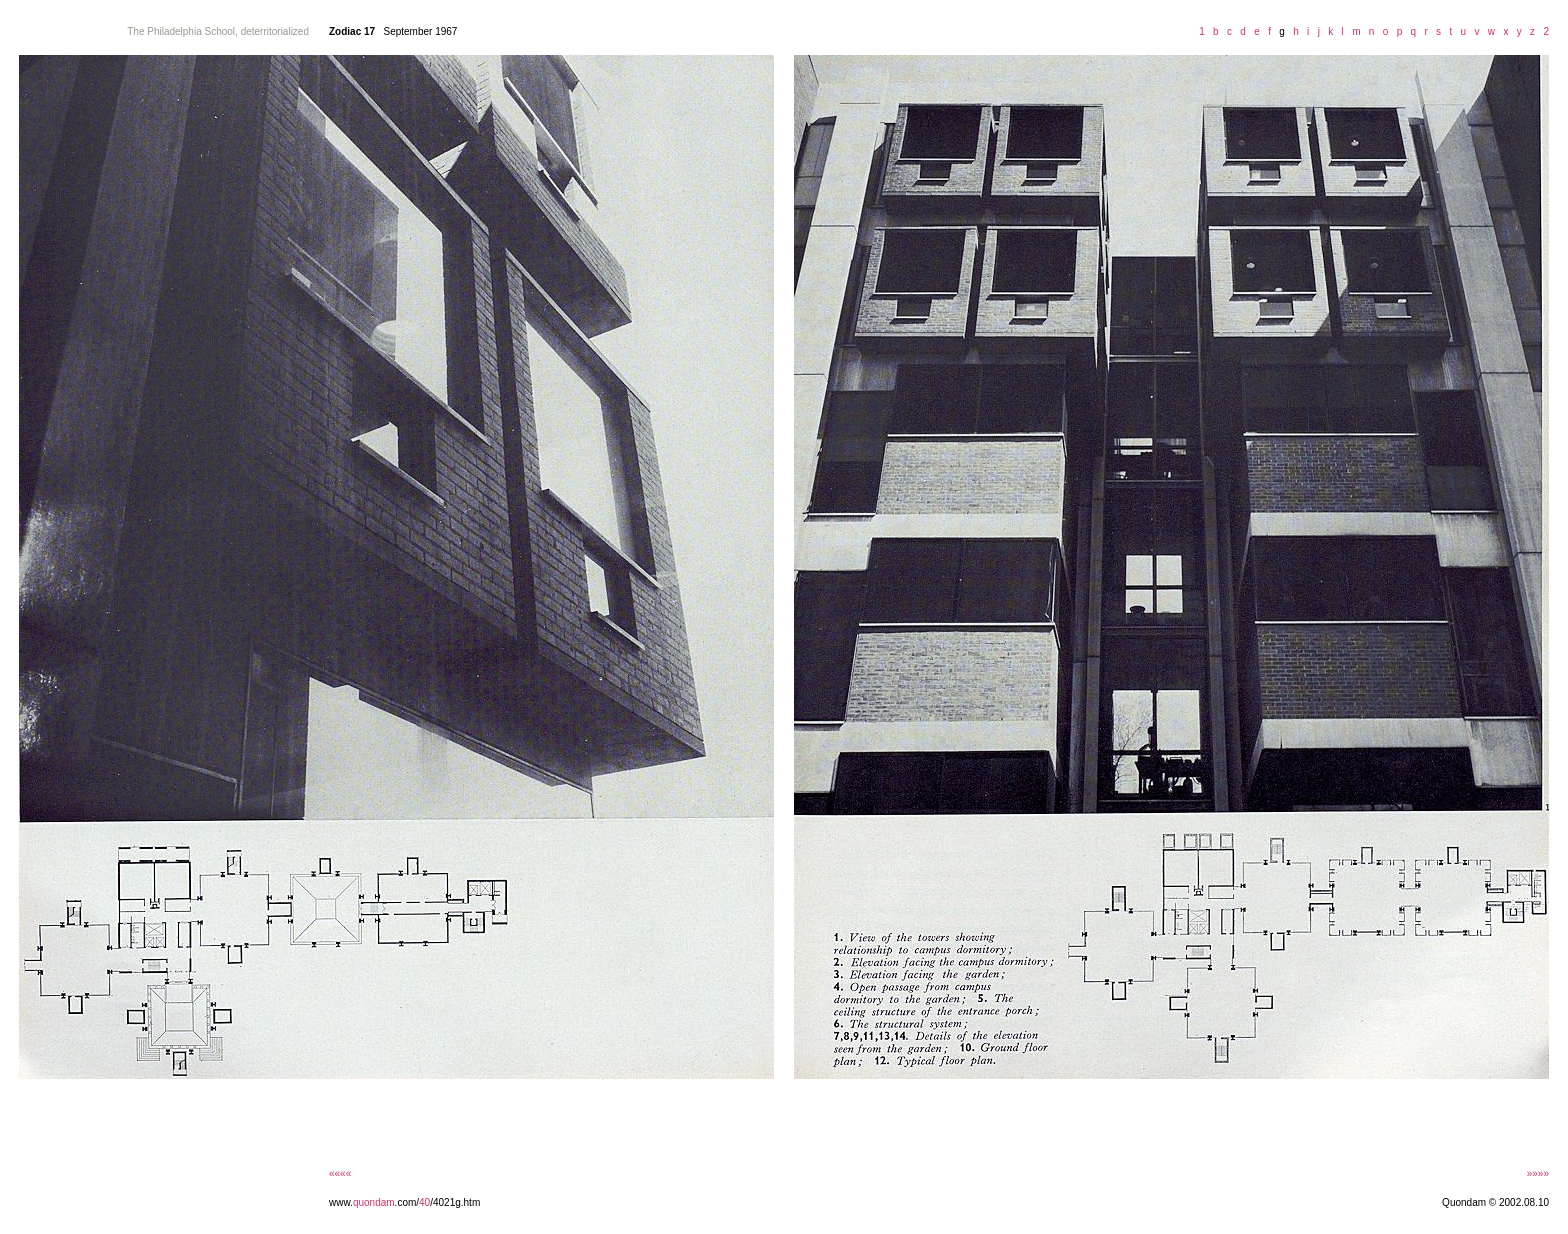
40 (424, 1202)
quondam (374, 1202)
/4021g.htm (455, 1202)
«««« (340, 1173)
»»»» (1538, 1173)
